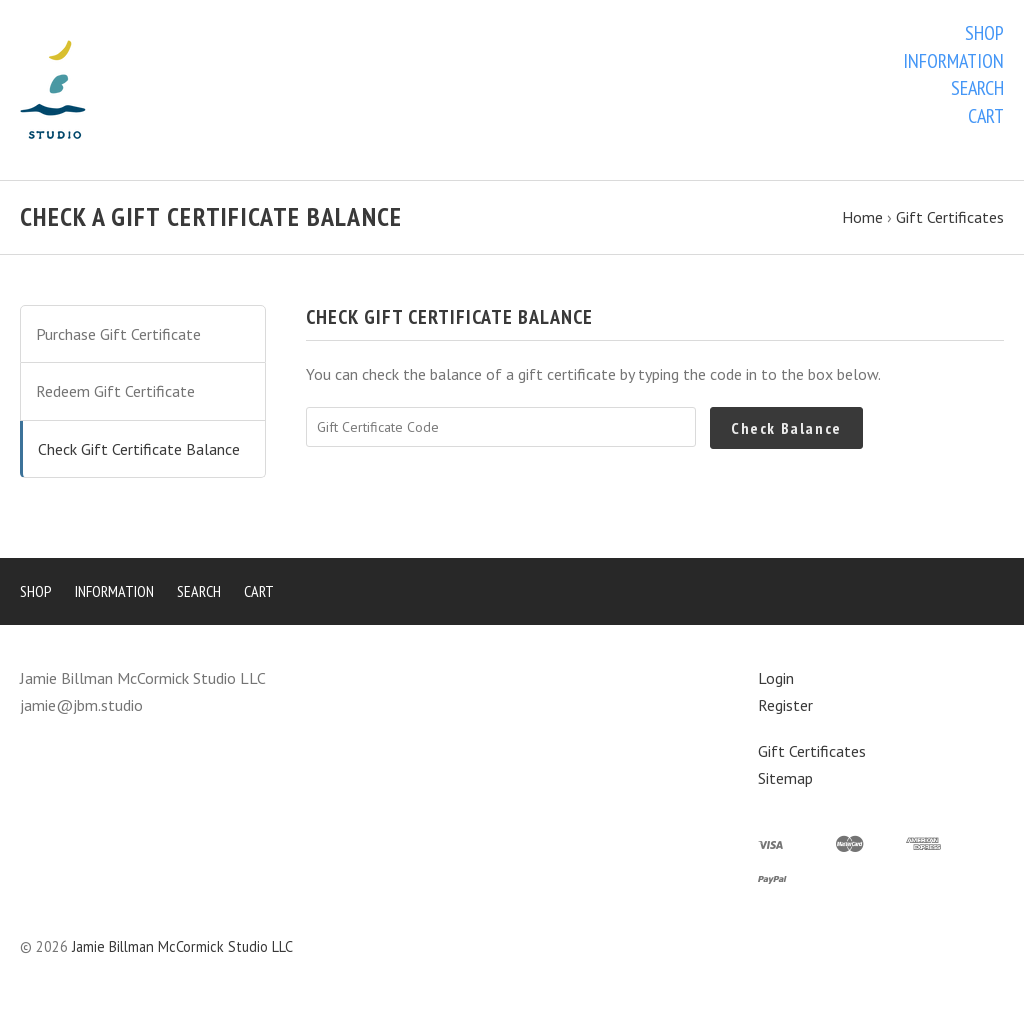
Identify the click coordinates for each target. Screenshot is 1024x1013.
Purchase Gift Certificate (118, 334)
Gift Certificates (812, 751)
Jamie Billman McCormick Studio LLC (182, 946)
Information (953, 61)
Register (785, 705)
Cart (986, 116)
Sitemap (785, 778)
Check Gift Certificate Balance (139, 449)
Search (977, 88)
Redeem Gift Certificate (115, 391)
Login (776, 678)
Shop (984, 33)
